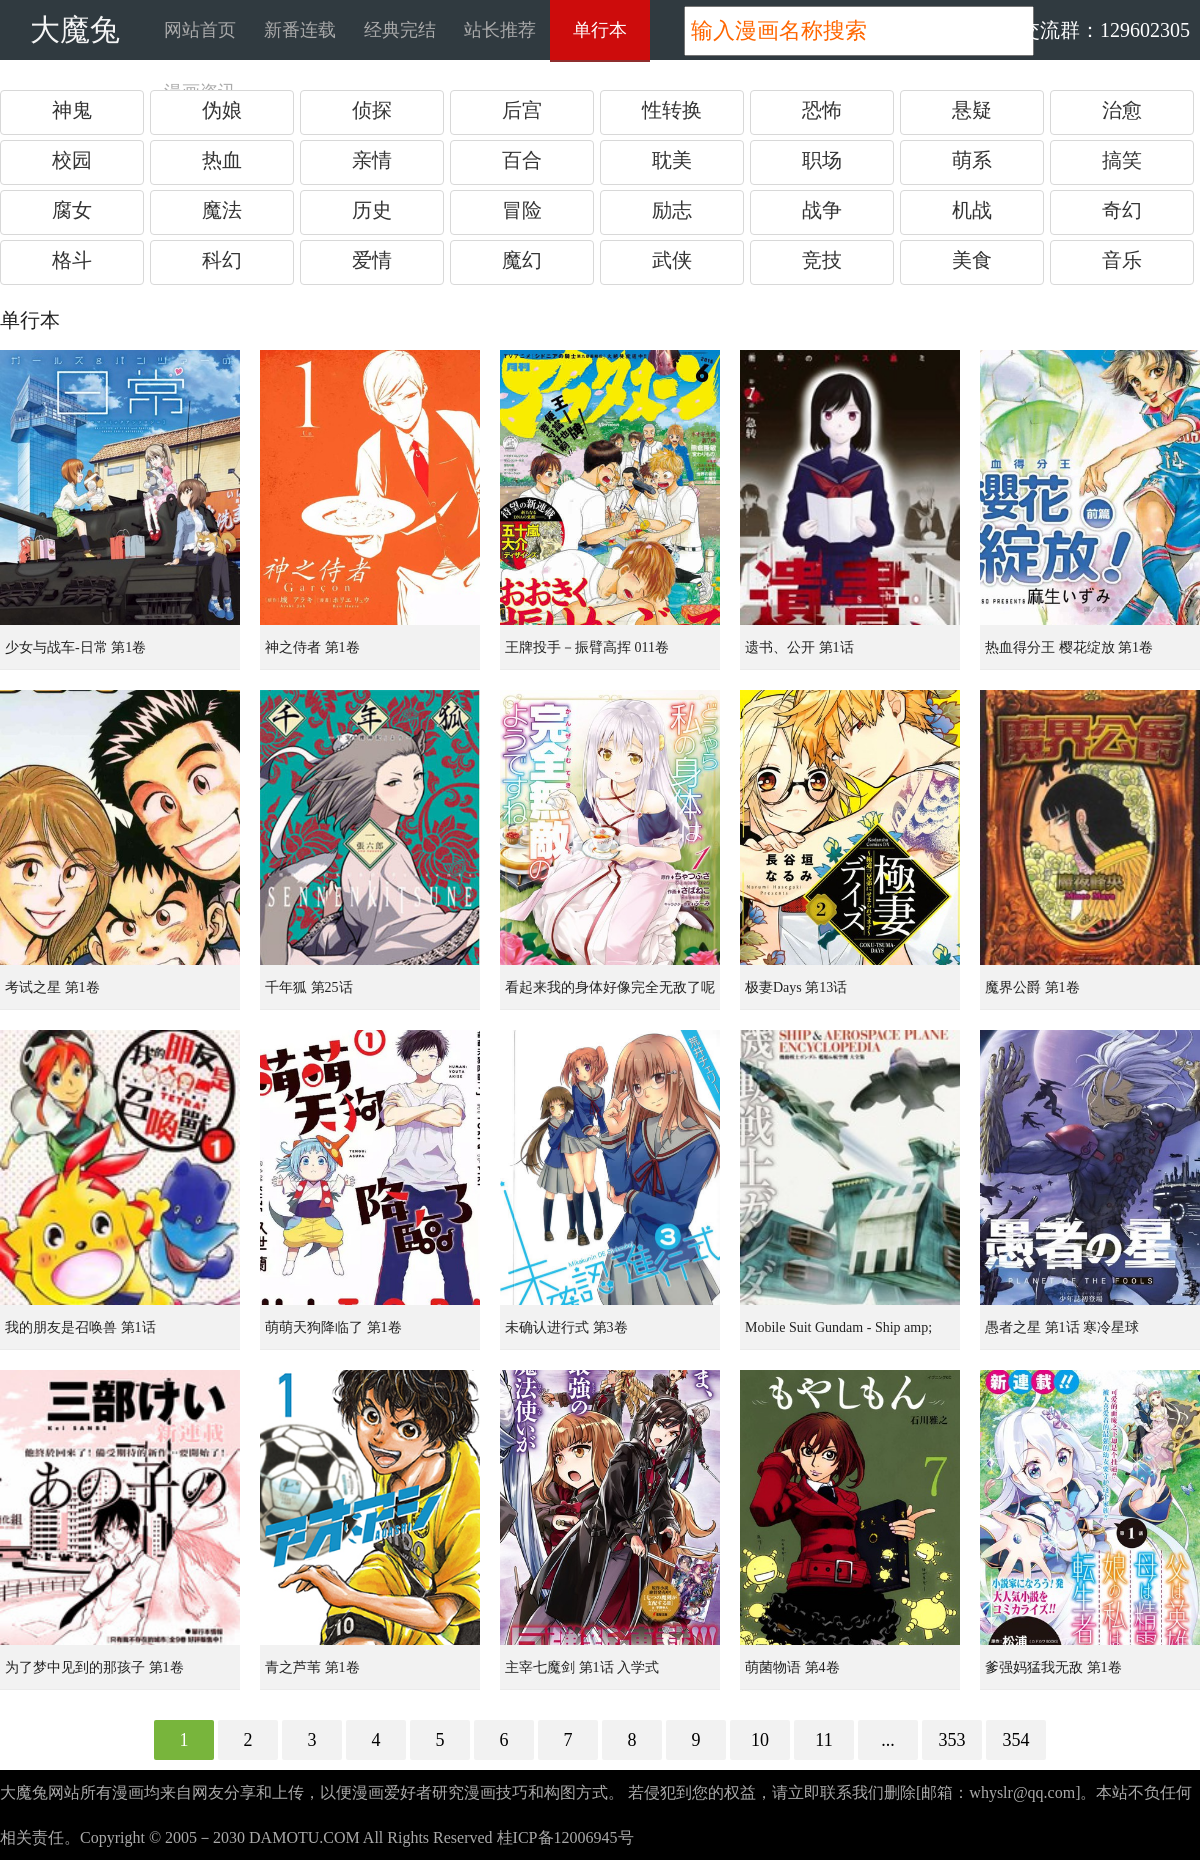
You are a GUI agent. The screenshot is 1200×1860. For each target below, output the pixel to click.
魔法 (222, 210)
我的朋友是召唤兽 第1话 (80, 1327)
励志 (672, 210)
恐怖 (822, 110)
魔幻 (522, 260)
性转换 (672, 110)
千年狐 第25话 (309, 987)
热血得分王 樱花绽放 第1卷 (1069, 647)
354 (1016, 1740)
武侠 (672, 260)
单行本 (600, 30)
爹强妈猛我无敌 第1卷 (1053, 1667)
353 (952, 1740)
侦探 (372, 110)
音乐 (1122, 260)
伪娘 (222, 110)
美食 (972, 260)
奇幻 (1122, 210)
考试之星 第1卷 (52, 987)
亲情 (372, 160)
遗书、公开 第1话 (799, 647)
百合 (522, 160)
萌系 (972, 160)
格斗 (72, 260)
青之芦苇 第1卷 (312, 1667)
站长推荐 (500, 30)
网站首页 (200, 30)
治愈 (1122, 110)
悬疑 (972, 110)
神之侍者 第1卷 (312, 647)
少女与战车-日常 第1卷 (75, 647)
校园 (72, 160)
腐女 (72, 210)
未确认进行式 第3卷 (566, 1327)
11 (823, 1740)
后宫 (522, 110)
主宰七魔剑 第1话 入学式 (582, 1667)
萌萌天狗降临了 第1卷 (333, 1327)
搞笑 (1122, 160)
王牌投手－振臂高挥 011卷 (587, 647)
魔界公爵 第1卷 (1032, 987)
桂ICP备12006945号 (565, 1837)
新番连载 (300, 30)
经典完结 (400, 30)
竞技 (822, 260)
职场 (822, 160)
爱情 (372, 260)
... (888, 1740)
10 (760, 1740)
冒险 (522, 210)
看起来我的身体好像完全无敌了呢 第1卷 (610, 995)
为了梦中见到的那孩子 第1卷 (94, 1667)
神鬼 (72, 110)
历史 (372, 210)
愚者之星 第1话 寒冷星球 (1062, 1327)
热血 (222, 160)
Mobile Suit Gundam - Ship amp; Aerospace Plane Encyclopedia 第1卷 (851, 1335)
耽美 (672, 160)
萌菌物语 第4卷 (792, 1667)
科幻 (222, 260)
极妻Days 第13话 (796, 987)
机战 (972, 210)
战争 (822, 210)
